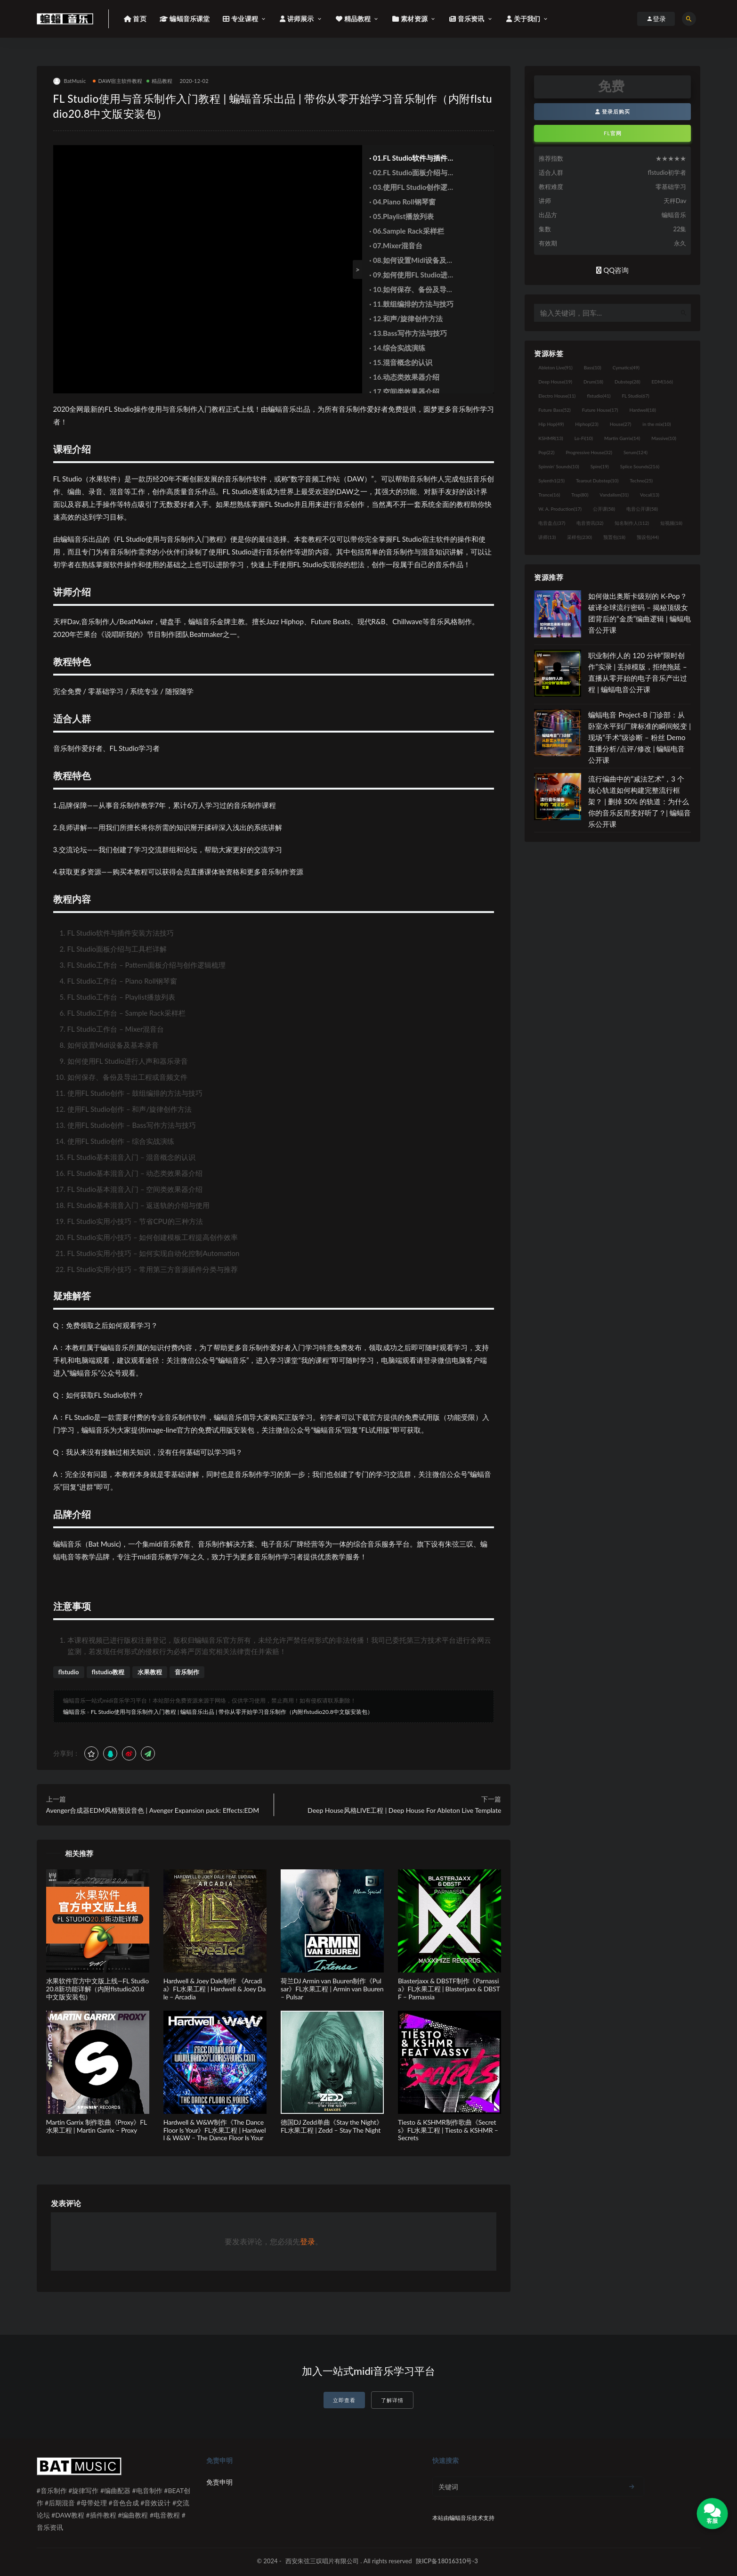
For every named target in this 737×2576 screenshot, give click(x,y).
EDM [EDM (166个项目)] (662, 381)
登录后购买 (613, 111)
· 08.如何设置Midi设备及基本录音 (411, 260)
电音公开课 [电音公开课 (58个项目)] (642, 509)
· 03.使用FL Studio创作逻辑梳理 (411, 187)
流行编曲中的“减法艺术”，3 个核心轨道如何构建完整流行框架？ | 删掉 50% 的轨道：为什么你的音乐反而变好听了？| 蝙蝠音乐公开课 (639, 801)
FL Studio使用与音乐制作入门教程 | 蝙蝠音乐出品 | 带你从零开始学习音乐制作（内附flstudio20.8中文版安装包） (232, 1711)
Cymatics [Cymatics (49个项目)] (626, 367)
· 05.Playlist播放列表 (401, 216)
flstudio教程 (108, 1672)
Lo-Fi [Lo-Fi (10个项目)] (584, 438)
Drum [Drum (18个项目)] (593, 381)
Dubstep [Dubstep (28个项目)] (627, 381)
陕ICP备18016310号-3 (447, 2561)
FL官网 (613, 133)
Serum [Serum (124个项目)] (636, 452)
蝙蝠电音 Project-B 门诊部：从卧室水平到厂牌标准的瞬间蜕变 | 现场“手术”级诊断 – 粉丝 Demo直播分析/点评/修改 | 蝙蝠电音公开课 (639, 737)
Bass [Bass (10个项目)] (592, 367)
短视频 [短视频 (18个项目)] (671, 523)
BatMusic (69, 81)
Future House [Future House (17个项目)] (600, 410)
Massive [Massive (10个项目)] (663, 438)
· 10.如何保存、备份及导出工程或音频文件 (411, 289)
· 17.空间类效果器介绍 (404, 391)
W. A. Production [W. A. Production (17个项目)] (560, 509)
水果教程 (150, 1672)
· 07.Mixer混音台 (395, 245)
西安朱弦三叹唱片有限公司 (322, 2561)
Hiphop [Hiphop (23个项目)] (587, 424)
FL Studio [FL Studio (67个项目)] (635, 396)
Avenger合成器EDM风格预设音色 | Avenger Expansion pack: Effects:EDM (152, 1810)
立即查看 (344, 2400)
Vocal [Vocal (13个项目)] (649, 494)
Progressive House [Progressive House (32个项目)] (589, 452)
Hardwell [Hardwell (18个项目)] (643, 410)
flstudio (68, 1672)
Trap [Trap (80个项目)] (579, 494)
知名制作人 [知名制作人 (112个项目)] (632, 523)
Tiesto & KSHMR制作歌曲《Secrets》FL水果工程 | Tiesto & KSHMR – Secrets (448, 2130)
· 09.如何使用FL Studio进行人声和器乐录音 (411, 274)
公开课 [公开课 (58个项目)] (604, 509)
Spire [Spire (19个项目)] (600, 466)
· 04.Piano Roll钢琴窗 (402, 201)
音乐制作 (187, 1672)
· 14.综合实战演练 (397, 347)
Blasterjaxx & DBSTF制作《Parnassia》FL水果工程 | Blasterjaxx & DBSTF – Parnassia (449, 1989)
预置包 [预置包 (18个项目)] (614, 537)
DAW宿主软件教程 (117, 81)
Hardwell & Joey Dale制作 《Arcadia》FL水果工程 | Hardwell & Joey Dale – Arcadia (214, 1989)
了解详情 (392, 2400)
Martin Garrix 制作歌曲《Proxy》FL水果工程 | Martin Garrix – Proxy (96, 2126)
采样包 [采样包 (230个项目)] (579, 537)
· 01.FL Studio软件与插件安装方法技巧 (411, 158)
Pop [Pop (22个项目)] (546, 452)
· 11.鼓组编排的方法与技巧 (411, 304)
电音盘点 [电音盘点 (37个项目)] (551, 523)
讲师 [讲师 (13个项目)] (547, 537)
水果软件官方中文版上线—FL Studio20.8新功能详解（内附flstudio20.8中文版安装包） (97, 1989)
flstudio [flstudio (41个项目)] (598, 396)
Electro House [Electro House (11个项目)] (556, 396)
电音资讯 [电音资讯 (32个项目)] (589, 523)
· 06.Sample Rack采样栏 (406, 231)
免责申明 (219, 2482)
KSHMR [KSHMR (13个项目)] (550, 438)
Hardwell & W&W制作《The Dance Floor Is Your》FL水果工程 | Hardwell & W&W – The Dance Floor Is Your (214, 2130)
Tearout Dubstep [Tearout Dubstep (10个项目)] (597, 480)
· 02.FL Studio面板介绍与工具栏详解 (411, 172)
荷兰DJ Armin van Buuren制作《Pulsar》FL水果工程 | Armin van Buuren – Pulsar (332, 1989)
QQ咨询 (612, 270)
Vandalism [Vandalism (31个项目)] (614, 494)
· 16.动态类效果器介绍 (404, 377)
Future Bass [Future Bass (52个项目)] (554, 410)
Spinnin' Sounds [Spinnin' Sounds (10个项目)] (558, 466)
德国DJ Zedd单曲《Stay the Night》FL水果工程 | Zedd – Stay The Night (332, 2126)
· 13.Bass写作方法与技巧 (407, 333)
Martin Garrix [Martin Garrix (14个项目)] (622, 438)
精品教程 (159, 81)
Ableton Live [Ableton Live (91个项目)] (555, 367)
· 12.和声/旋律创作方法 (406, 318)
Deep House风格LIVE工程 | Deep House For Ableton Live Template (404, 1810)
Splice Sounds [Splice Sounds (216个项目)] (639, 466)
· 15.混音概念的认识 (400, 362)
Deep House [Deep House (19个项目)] (555, 381)
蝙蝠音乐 (74, 1711)
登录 (307, 2241)
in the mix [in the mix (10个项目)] (656, 424)
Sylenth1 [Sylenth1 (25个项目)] (551, 480)
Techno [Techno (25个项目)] (641, 480)
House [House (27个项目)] (620, 424)
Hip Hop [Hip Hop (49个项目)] (551, 424)
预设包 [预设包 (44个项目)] (648, 537)
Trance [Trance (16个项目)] (549, 494)
